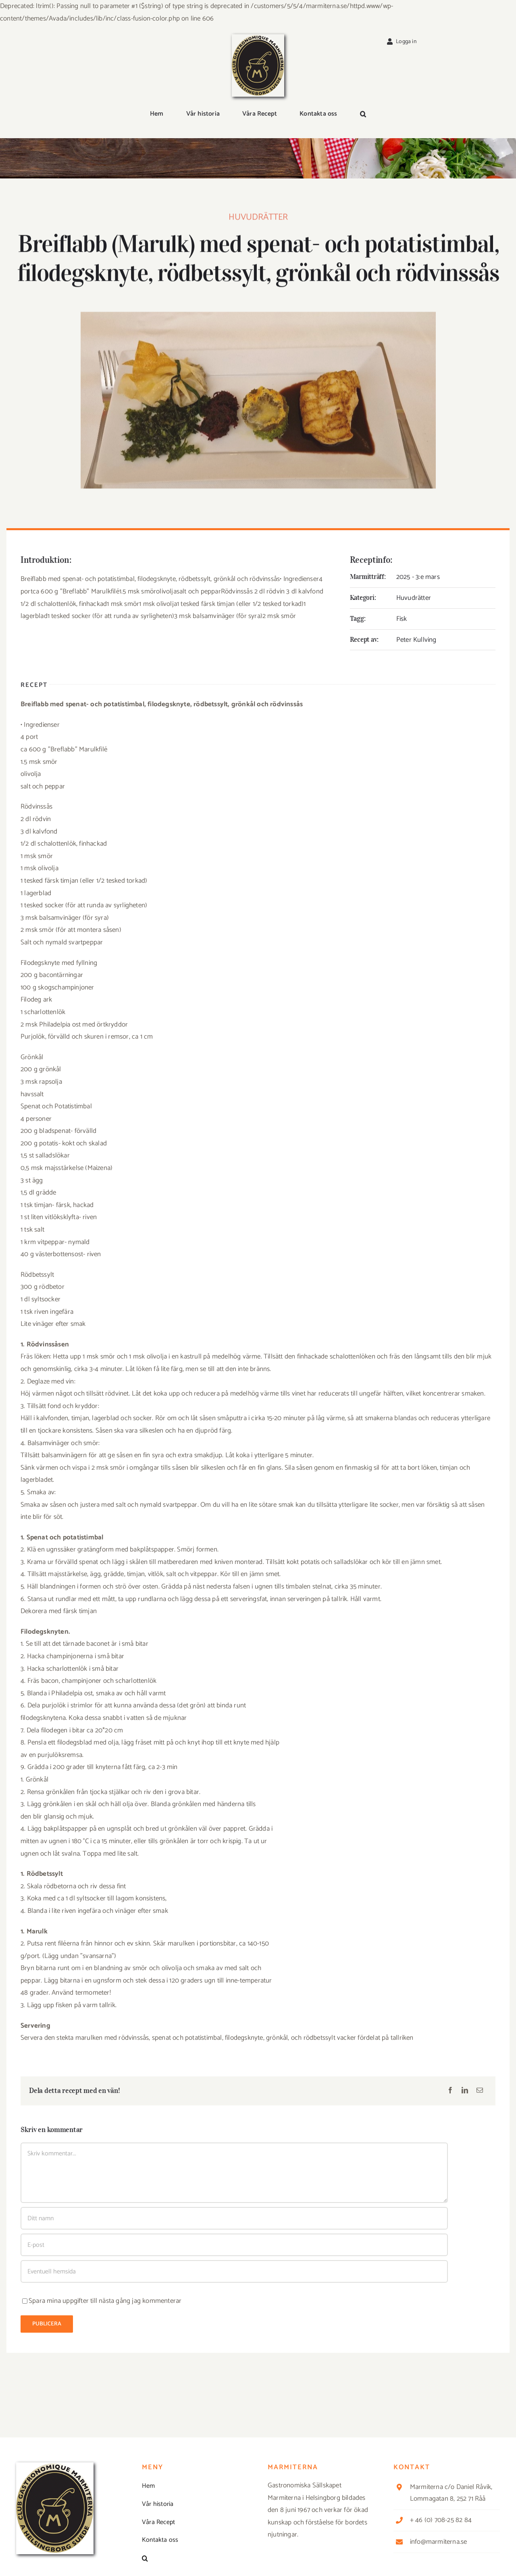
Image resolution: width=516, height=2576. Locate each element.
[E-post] (479, 2091)
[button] (363, 114)
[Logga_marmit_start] (258, 37)
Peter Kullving (416, 639)
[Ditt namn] (234, 2218)
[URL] (234, 2271)
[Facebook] (450, 2091)
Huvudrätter (258, 219)
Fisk (401, 618)
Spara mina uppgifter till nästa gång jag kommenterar (105, 2300)
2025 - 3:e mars (418, 577)
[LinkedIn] (465, 2091)
